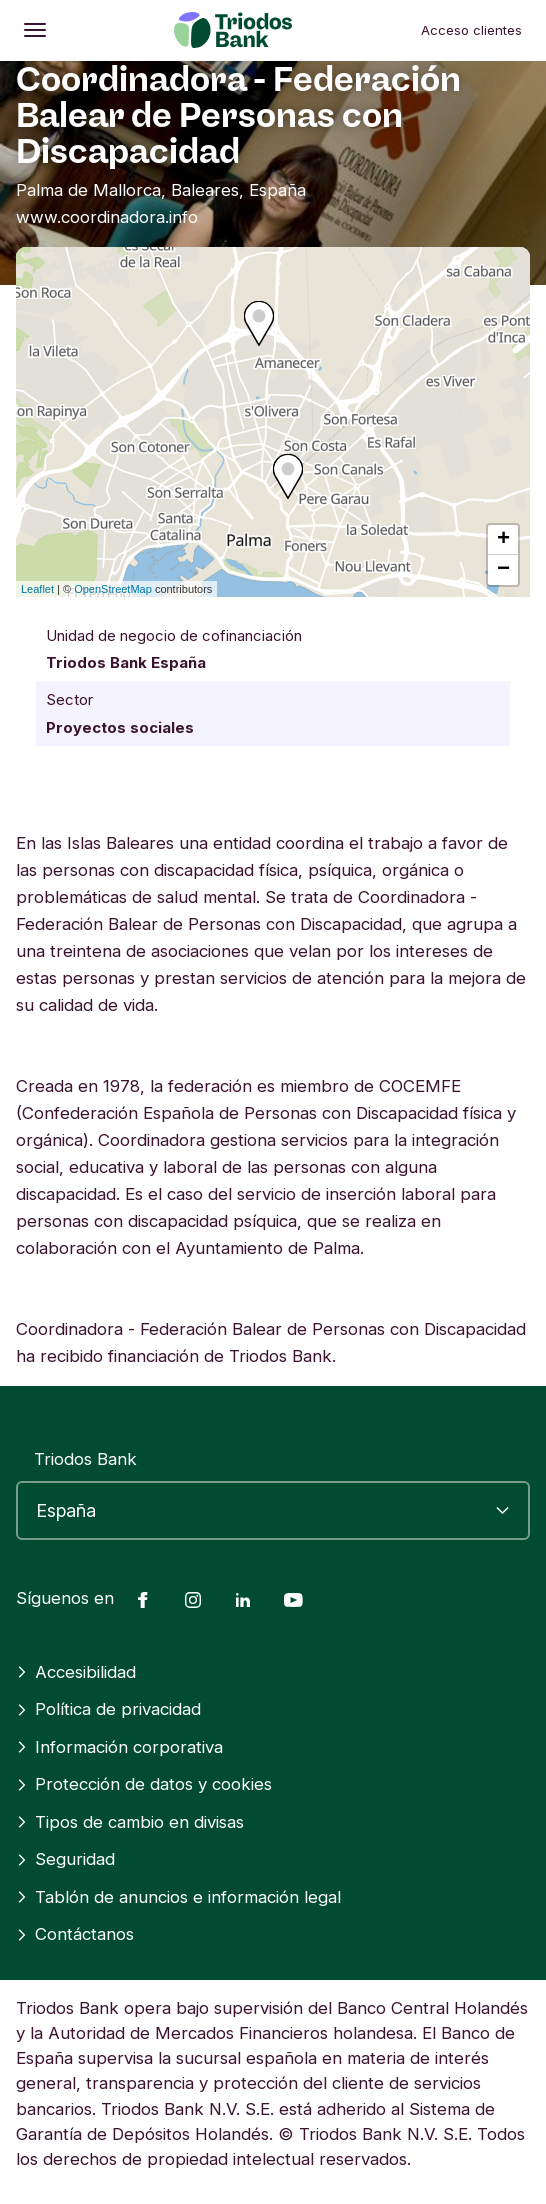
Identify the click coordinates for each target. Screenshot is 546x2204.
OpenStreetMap (113, 589)
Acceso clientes (471, 30)
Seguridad (65, 1859)
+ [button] (503, 540)
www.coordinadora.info (107, 217)
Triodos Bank (85, 1459)
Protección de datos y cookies (144, 1784)
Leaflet (37, 589)
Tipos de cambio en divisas (130, 1822)
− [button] (503, 570)
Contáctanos (75, 1934)
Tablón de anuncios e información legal (178, 1897)
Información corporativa (119, 1747)
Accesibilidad (76, 1672)
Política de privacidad (108, 1709)
